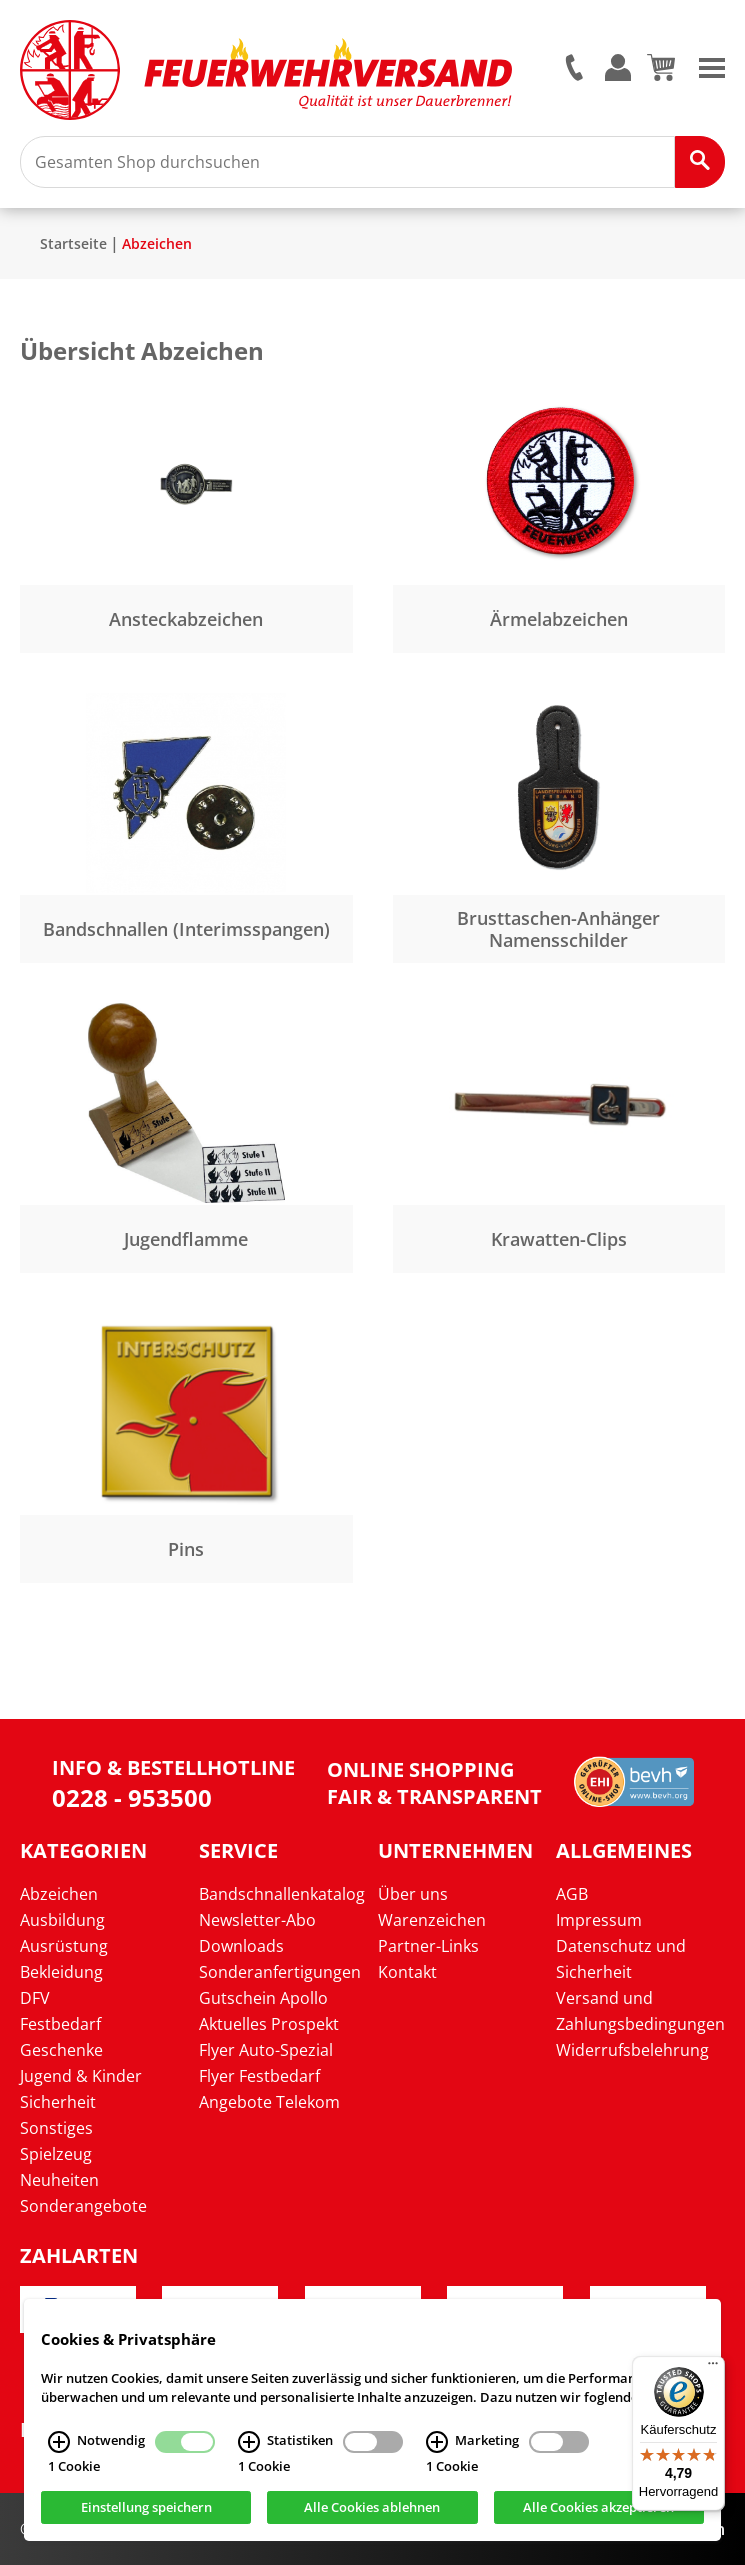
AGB (572, 1894)
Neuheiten (59, 2180)
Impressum (599, 1920)
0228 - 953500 (132, 1797)
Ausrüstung (64, 1946)
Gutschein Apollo (263, 1998)
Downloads (241, 1946)
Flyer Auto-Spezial (266, 2050)
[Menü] (713, 2368)
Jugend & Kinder (81, 2076)
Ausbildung (62, 1920)
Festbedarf (60, 2024)
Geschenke (61, 2050)
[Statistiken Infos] (249, 2451)
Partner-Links (428, 1946)
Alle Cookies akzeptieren (598, 2516)
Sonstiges (56, 2128)
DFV (35, 1998)
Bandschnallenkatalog (282, 1894)
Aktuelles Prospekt (269, 2024)
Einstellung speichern (146, 2516)
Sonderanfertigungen (280, 1972)
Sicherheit (58, 2102)
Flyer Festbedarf (259, 2076)
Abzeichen (157, 243)
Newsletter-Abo (257, 1920)
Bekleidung (61, 1972)
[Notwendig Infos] (59, 2451)
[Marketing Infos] (437, 2451)
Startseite (73, 243)
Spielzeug (56, 2154)
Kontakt (407, 1972)
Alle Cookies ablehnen (372, 2516)
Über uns (413, 1894)
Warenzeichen (432, 1920)
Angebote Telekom (269, 2102)
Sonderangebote (83, 2206)
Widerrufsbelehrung (632, 2050)
